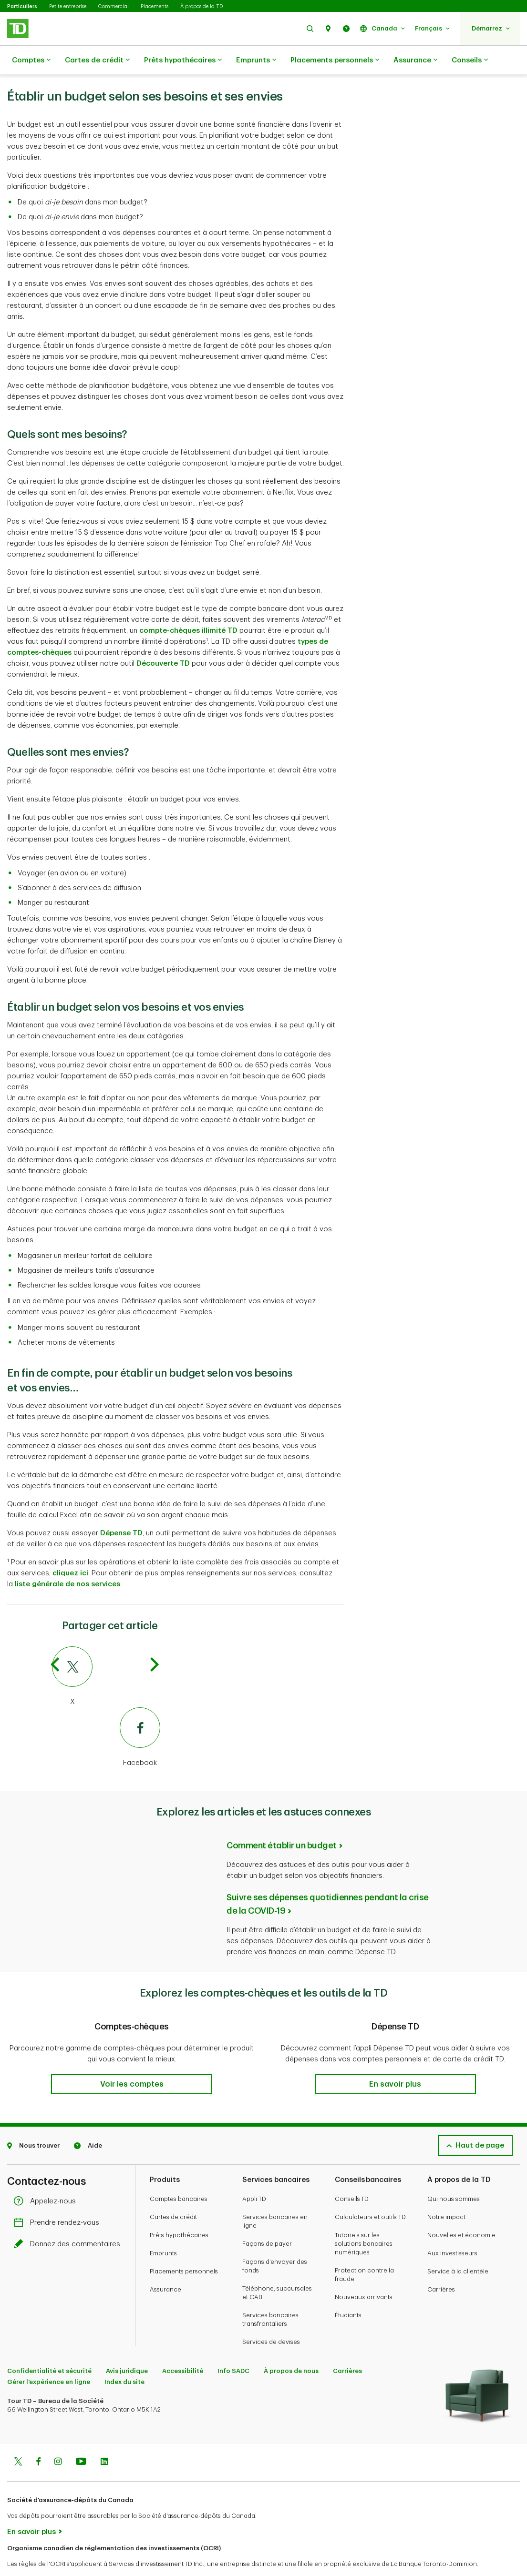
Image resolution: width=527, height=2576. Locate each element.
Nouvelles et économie (461, 2211)
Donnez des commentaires (69, 2220)
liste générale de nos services (67, 1560)
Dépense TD (121, 1509)
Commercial (113, 6)
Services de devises (271, 2318)
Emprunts (256, 60)
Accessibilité (182, 2347)
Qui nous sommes (453, 2175)
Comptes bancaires (178, 2175)
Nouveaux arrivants (364, 2273)
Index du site (124, 2358)
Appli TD (254, 2175)
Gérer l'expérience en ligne (48, 2358)
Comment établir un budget (282, 1821)
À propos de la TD (201, 6)
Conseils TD (352, 2175)
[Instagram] (58, 2439)
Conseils (470, 60)
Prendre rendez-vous (59, 2198)
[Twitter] (106, 1653)
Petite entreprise (67, 6)
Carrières (441, 2265)
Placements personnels (334, 60)
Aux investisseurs (452, 2229)
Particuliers (22, 6)
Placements (154, 6)
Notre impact (446, 2193)
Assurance (415, 60)
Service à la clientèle (457, 2247)
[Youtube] (81, 2439)
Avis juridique (127, 2347)
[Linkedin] (104, 2439)
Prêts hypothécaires (183, 60)
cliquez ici (70, 1549)
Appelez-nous (47, 2177)
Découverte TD (163, 639)
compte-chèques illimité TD (188, 606)
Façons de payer (267, 2220)
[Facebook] (106, 1714)
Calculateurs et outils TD (370, 2193)
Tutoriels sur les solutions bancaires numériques (364, 2219)
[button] (310, 28)
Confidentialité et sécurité (49, 2347)
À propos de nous (291, 2347)
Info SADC (233, 2347)
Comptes (31, 60)
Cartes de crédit (97, 60)
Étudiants (348, 2291)
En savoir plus (31, 2508)
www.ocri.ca (29, 2556)
